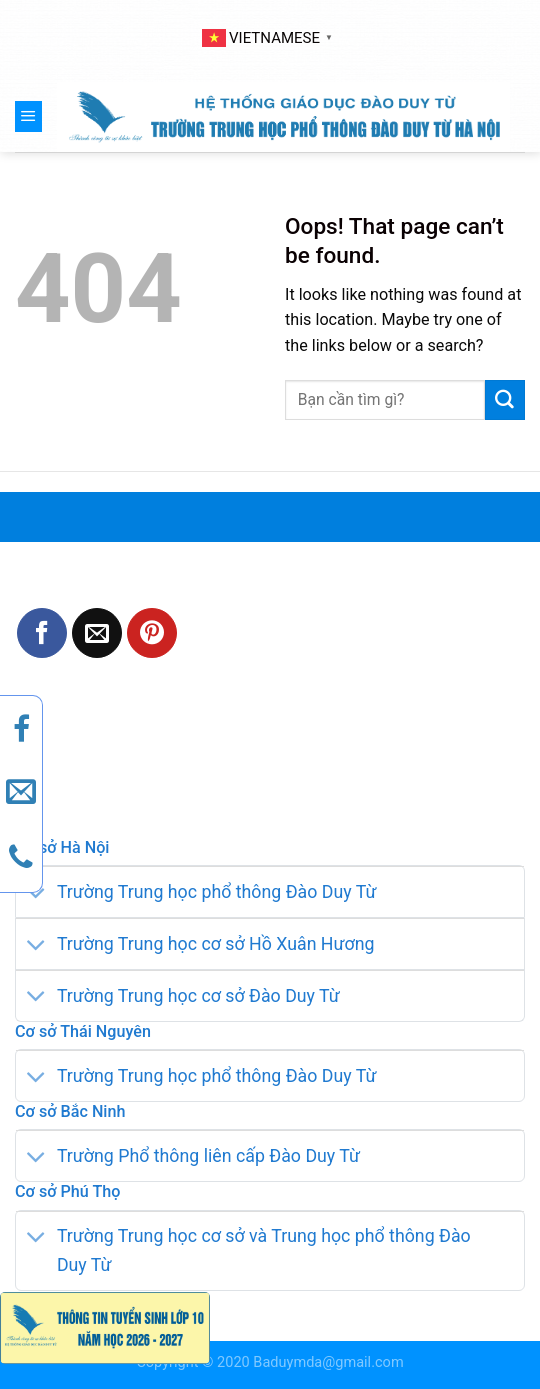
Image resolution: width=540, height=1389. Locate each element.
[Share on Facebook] (42, 633)
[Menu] (28, 116)
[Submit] (505, 400)
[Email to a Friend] (97, 633)
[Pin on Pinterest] (152, 633)
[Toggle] (36, 894)
